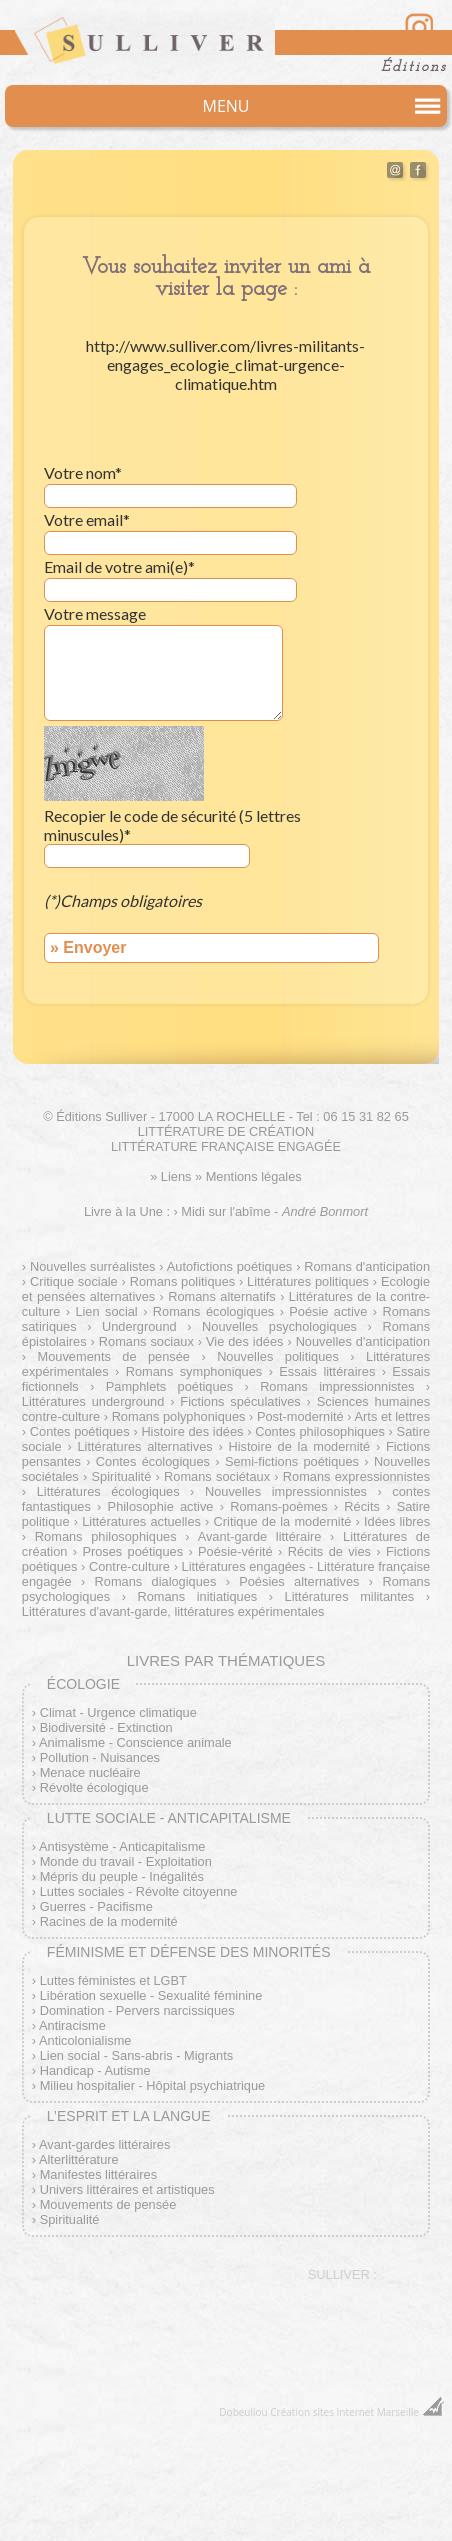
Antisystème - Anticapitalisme (122, 1846)
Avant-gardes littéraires (104, 2144)
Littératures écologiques (108, 1491)
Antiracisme (72, 2025)
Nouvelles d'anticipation (363, 1341)
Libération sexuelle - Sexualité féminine (151, 1995)
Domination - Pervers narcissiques (137, 2010)
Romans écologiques (213, 1311)
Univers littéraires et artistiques (127, 2189)
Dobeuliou (243, 2412)
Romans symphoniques (194, 1371)
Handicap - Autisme (95, 2070)
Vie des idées (244, 1341)
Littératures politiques (308, 1281)
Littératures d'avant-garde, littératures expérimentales (173, 1611)
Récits (362, 1506)
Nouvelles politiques (278, 1356)
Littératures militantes (350, 1596)
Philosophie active (161, 1506)
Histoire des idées (192, 1431)
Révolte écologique (94, 1787)
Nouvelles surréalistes (92, 1266)
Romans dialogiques (156, 1581)
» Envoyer (88, 947)
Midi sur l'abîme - (274, 1211)
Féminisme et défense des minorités (189, 1952)
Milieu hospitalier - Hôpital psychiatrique (152, 2085)
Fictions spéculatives (240, 1401)
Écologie (83, 1684)
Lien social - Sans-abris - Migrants (136, 2055)
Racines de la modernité (109, 1921)
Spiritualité (122, 1476)
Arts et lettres (393, 1416)
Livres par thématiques (226, 1660)
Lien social (106, 1311)
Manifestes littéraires (98, 2174)
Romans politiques (183, 1281)
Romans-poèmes (278, 1506)
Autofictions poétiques (230, 1266)
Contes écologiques (153, 1461)
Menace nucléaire (90, 1772)
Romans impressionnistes (337, 1386)
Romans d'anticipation (367, 1266)
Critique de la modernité (283, 1521)
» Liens (170, 1176)
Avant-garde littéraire (260, 1536)
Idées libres (397, 1521)
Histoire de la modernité (299, 1446)
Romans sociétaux (217, 1476)
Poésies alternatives (299, 1581)
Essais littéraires (327, 1371)
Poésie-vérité (235, 1551)
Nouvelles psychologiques (279, 1326)
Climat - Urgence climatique (118, 1712)
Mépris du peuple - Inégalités (122, 1876)
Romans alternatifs (222, 1296)
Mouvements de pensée (114, 1356)
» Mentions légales (248, 1176)
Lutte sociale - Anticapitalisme (169, 1818)
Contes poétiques (80, 1431)
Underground (139, 1326)
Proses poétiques (132, 1551)
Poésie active (328, 1311)
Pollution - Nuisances (100, 1757)
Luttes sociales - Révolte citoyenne (139, 1891)
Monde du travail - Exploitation (126, 1861)
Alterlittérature (79, 2159)
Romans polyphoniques (179, 1416)
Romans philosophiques (106, 1536)
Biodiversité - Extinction (106, 1727)
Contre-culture (129, 1566)
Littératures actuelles (141, 1521)
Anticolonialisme (85, 2040)
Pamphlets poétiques (169, 1386)
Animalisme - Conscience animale (135, 1742)
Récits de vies (329, 1551)
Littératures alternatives (144, 1446)
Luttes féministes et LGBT (113, 1980)
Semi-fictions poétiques (292, 1461)
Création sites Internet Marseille (344, 2412)
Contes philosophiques (320, 1431)
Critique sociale (74, 1281)
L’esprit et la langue (129, 2116)
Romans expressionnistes (356, 1476)
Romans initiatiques (197, 1596)
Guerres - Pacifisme (96, 1906)
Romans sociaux (146, 1341)
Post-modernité (300, 1416)
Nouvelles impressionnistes (286, 1491)
